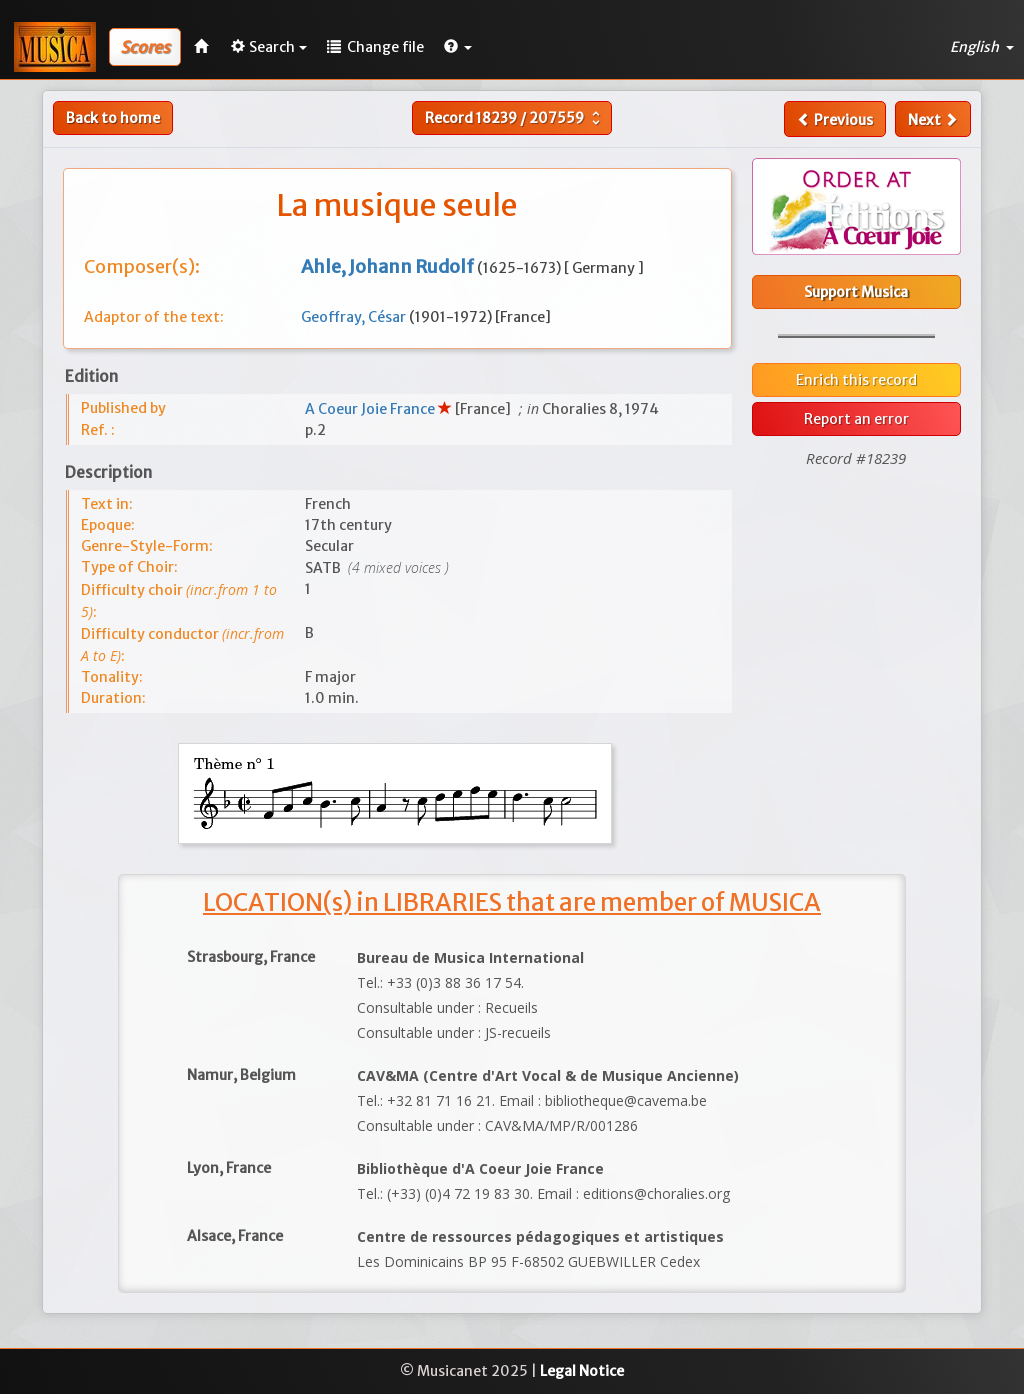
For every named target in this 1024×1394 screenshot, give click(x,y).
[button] (458, 47)
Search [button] (269, 47)
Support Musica (856, 292)
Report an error (856, 419)
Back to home (113, 118)
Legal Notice (582, 1371)
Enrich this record (856, 380)
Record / (515, 118)
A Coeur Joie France (371, 409)
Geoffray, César (355, 317)
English (982, 47)
